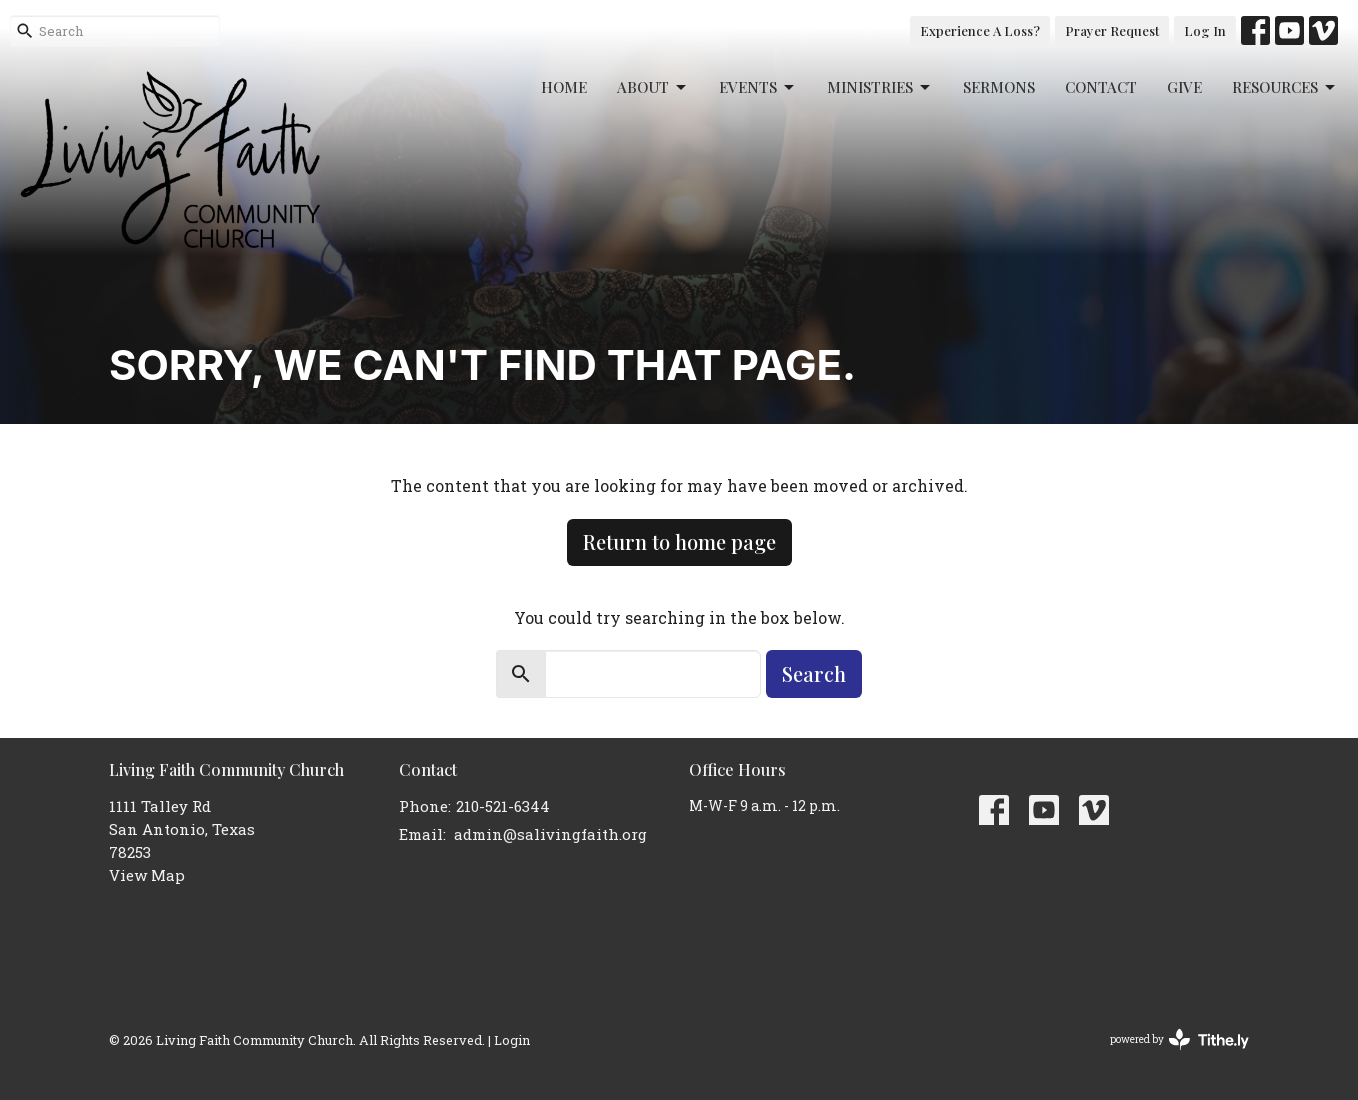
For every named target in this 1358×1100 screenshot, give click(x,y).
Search (814, 673)
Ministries (880, 87)
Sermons (999, 87)
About (653, 87)
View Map (147, 875)
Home (564, 87)
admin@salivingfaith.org (550, 834)
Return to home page (679, 541)
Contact (1101, 87)
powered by (1179, 1039)
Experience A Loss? (980, 30)
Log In (1205, 30)
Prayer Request (1112, 30)
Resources (1285, 87)
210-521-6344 (503, 806)
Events (758, 87)
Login (512, 1039)
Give (1184, 87)
